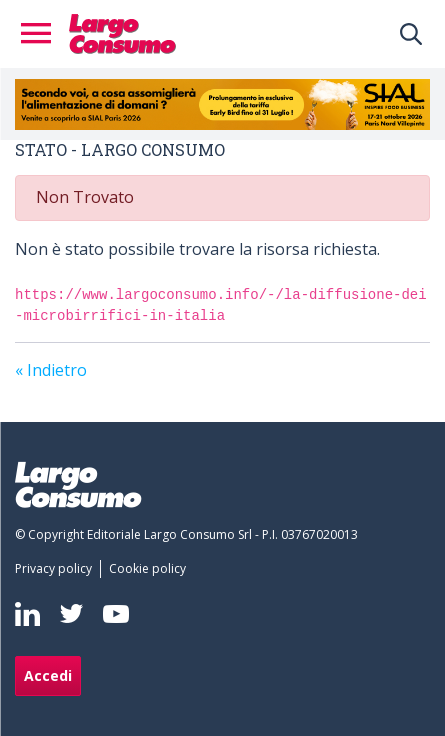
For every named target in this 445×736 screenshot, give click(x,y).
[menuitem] (57, 569)
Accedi (48, 675)
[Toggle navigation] (42, 34)
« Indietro (51, 370)
